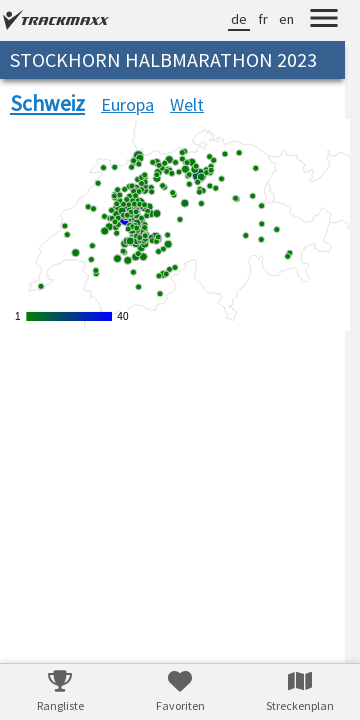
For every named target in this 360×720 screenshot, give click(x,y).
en (286, 19)
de (239, 19)
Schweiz (47, 103)
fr (263, 19)
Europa (127, 104)
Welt (187, 104)
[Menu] (324, 21)
